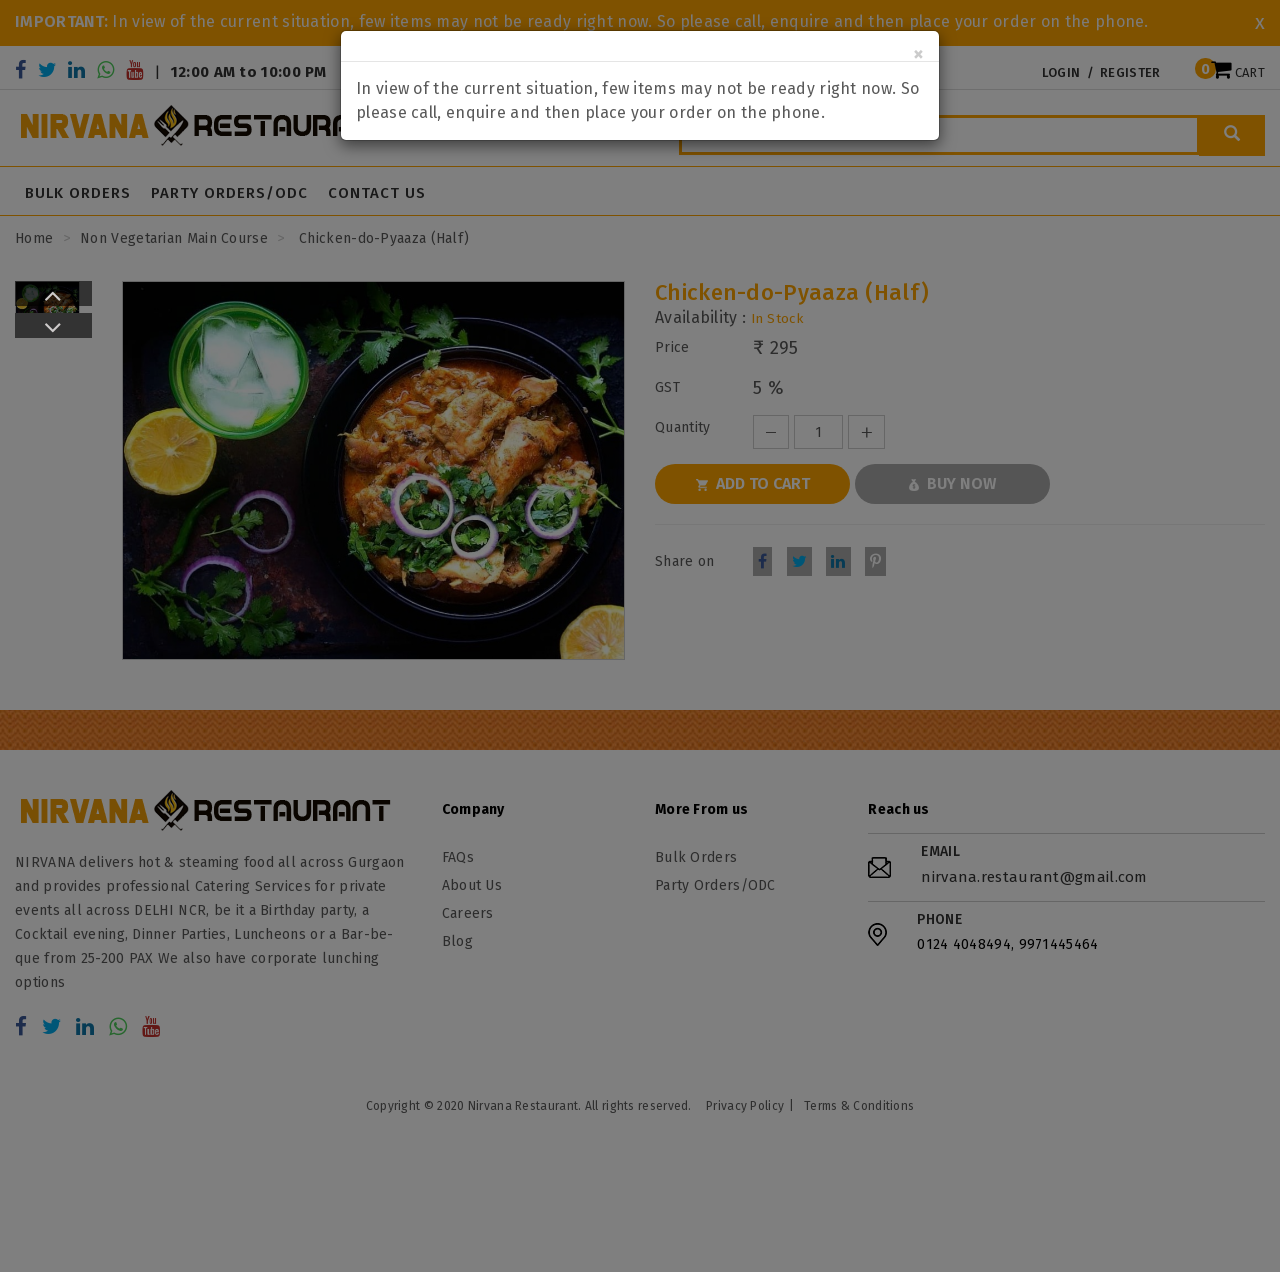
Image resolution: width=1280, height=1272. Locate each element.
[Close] (918, 54)
